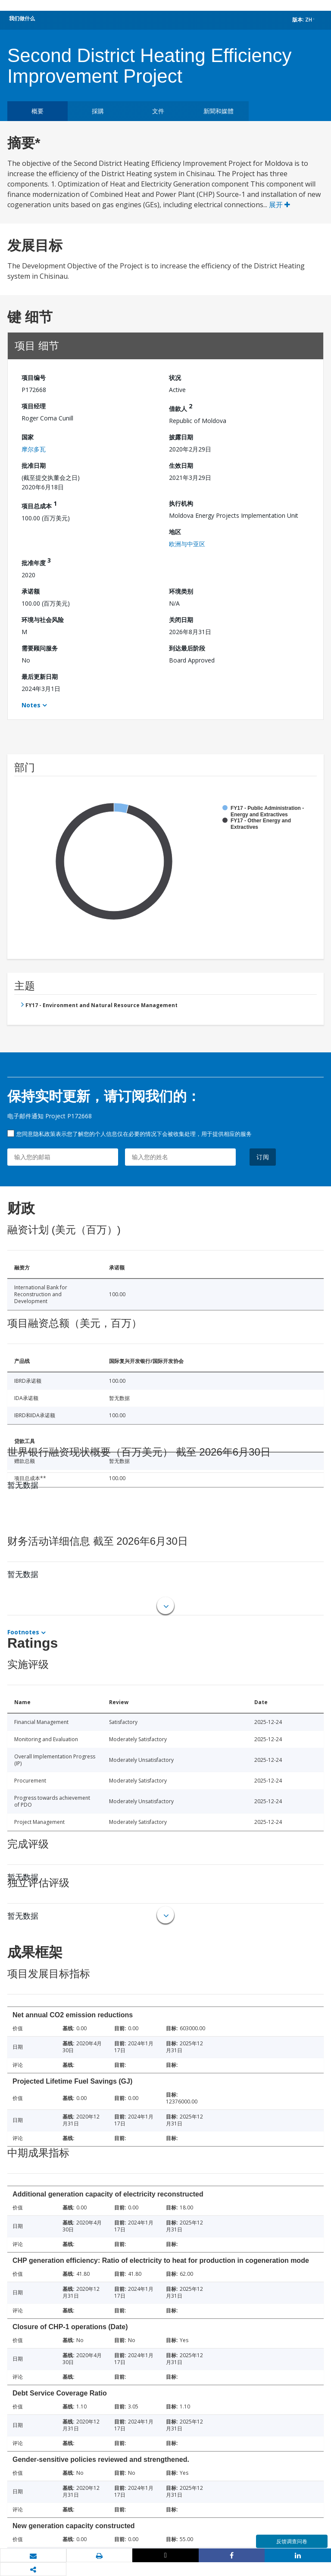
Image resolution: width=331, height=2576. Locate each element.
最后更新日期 (40, 676)
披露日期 (181, 437)
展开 (279, 204)
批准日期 (34, 465)
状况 (175, 377)
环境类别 (181, 591)
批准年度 (36, 561)
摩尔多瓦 (34, 449)
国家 (28, 437)
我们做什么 (22, 18)
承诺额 (31, 591)
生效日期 (181, 465)
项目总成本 (39, 504)
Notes (31, 705)
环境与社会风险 (43, 620)
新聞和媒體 (218, 111)
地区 (175, 532)
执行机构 (181, 503)
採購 (98, 111)
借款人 (180, 407)
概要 (37, 111)
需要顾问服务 (40, 648)
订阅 (262, 1157)
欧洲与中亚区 (187, 544)
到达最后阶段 (187, 648)
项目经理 (34, 406)
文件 (158, 111)
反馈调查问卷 (291, 2541)
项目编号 (34, 377)
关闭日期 (181, 620)
